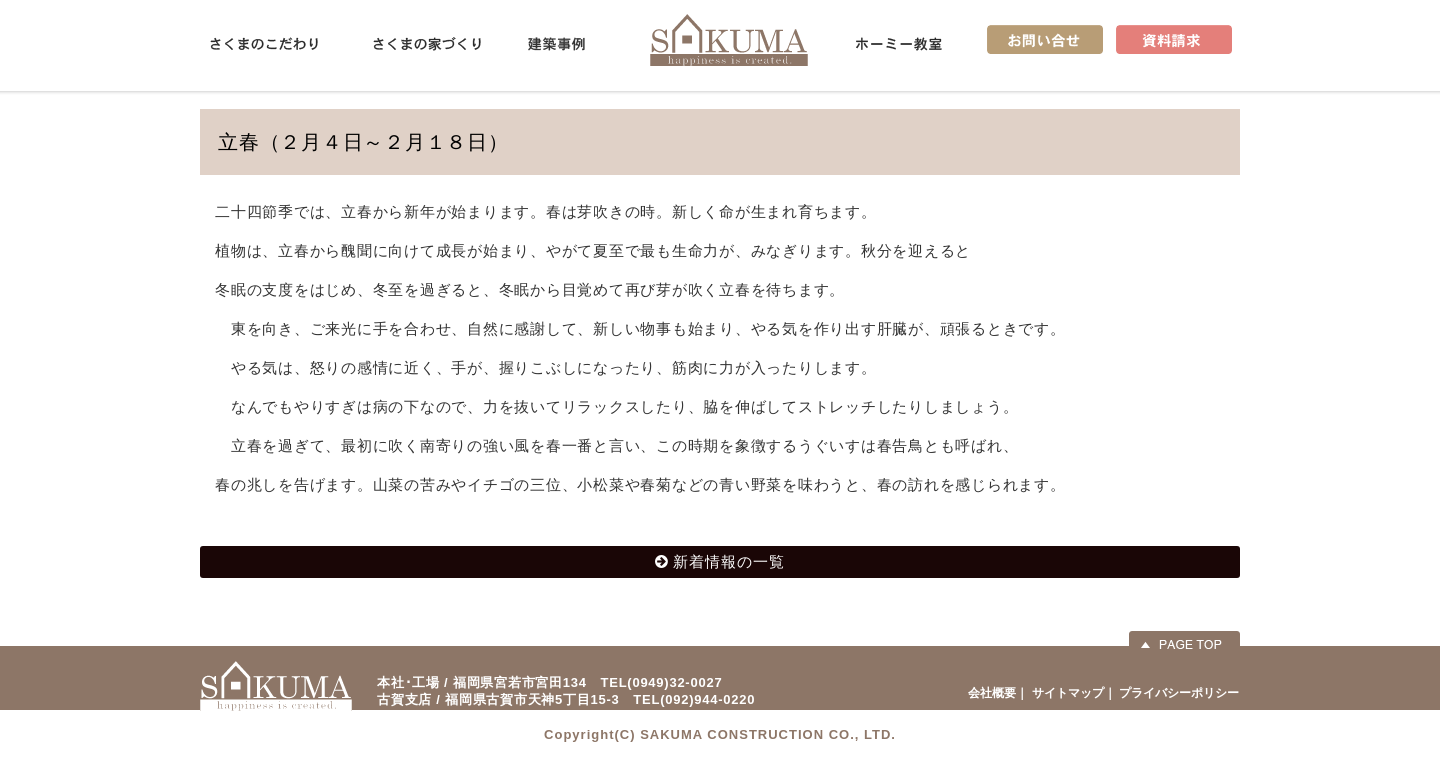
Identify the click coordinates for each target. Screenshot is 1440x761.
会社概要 (992, 693)
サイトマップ (1068, 693)
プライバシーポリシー (1179, 693)
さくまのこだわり (264, 44)
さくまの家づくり (427, 44)
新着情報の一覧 (729, 561)
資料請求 (1174, 39)
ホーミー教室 (899, 44)
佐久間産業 (729, 39)
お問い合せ (1045, 39)
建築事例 (556, 44)
